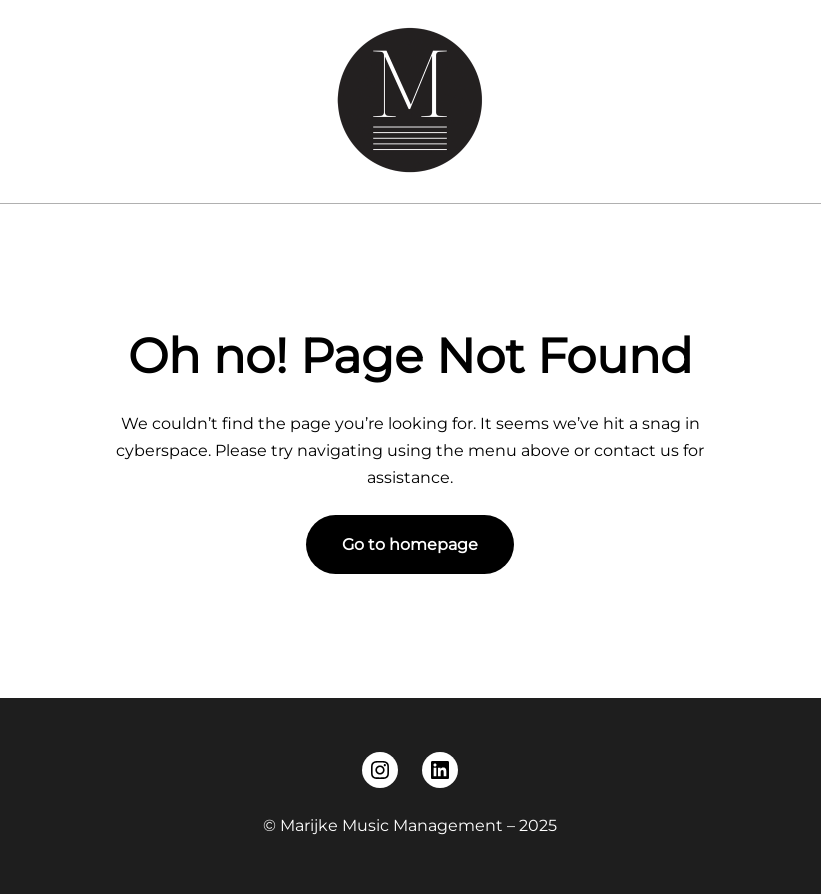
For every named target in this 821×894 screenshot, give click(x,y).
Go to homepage (410, 544)
